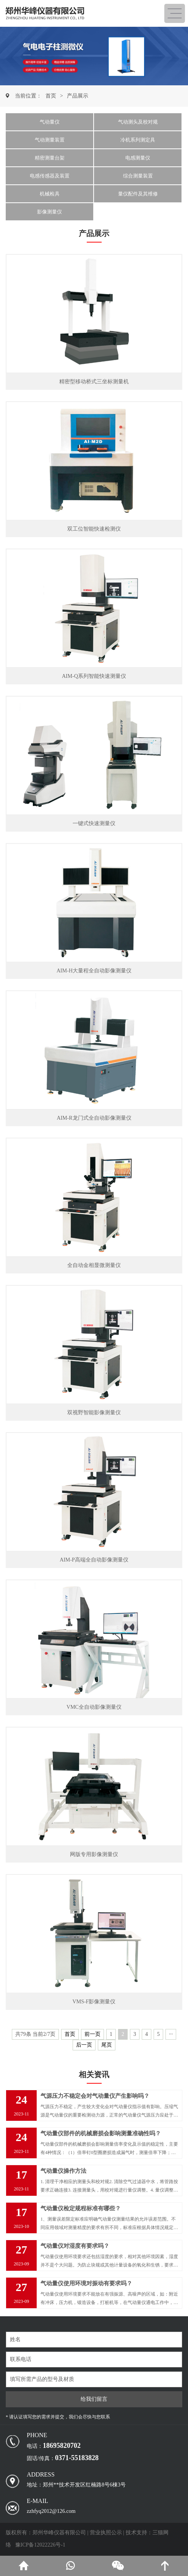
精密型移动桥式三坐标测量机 (94, 381)
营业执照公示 (106, 2532)
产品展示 (77, 96)
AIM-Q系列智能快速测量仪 (94, 676)
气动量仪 (50, 122)
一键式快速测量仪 (94, 823)
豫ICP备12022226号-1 (40, 2545)
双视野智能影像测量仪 (94, 1412)
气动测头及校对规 (138, 122)
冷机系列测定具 (137, 140)
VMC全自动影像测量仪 (94, 1707)
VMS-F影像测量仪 (94, 2001)
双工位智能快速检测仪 (94, 529)
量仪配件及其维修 (138, 194)
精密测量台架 (50, 158)
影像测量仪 (49, 212)
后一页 (84, 2045)
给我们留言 (94, 2399)
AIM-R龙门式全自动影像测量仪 (94, 1118)
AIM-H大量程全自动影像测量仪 (94, 971)
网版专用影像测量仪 (94, 1854)
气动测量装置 (50, 140)
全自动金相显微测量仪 (94, 1265)
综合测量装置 (138, 176)
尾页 (106, 2045)
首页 (50, 96)
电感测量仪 (137, 158)
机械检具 (50, 194)
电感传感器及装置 (50, 176)
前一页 (92, 2034)
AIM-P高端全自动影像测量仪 (94, 1560)
